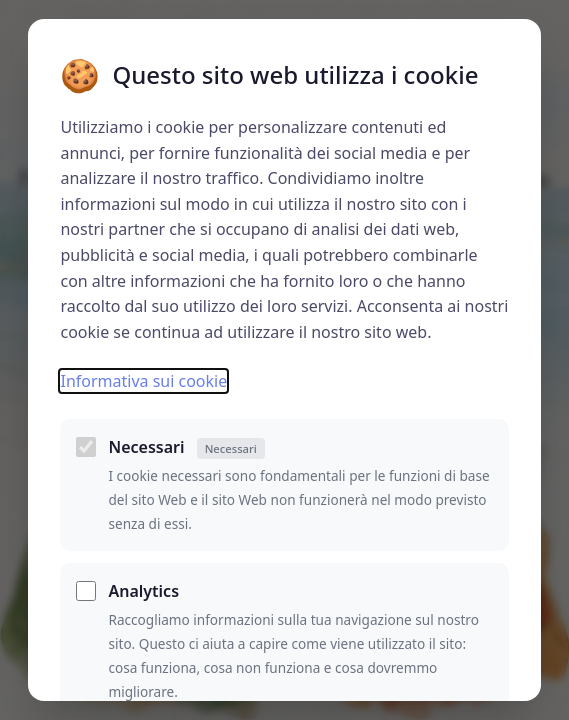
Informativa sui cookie (143, 381)
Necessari (186, 447)
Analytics (143, 591)
